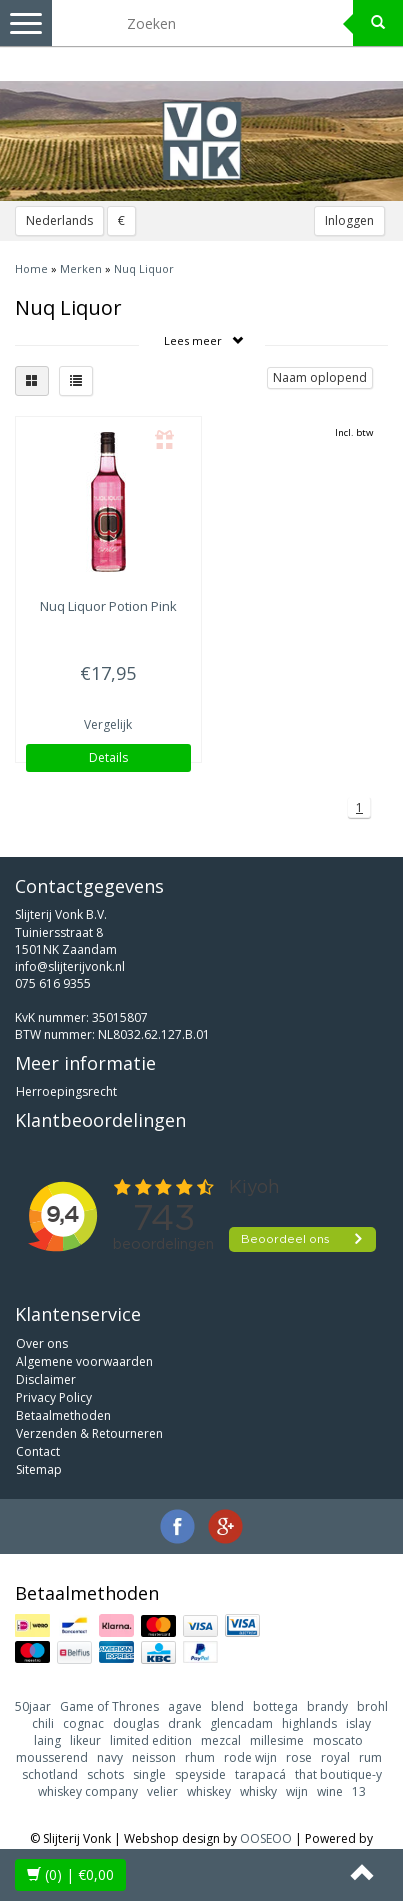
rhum (200, 1757)
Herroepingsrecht (66, 1091)
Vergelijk (108, 724)
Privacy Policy (54, 1397)
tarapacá (260, 1774)
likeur (85, 1740)
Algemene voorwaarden (84, 1361)
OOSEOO (266, 1838)
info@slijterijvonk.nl (70, 966)
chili (43, 1723)
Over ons (42, 1343)
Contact (38, 1451)
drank (184, 1723)
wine (330, 1791)
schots (105, 1774)
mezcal (221, 1740)
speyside (200, 1774)
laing (47, 1740)
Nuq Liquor (144, 268)
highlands (309, 1723)
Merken (81, 268)
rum (370, 1757)
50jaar (33, 1706)
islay (358, 1723)
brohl (372, 1706)
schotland (50, 1774)
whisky (258, 1791)
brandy (327, 1706)
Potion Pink (108, 606)
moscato (338, 1740)
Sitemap (39, 1469)
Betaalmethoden (63, 1415)
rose (299, 1757)
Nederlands (59, 220)
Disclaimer (46, 1379)
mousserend (52, 1757)
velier (162, 1791)
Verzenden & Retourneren (89, 1433)
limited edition (151, 1740)
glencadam (241, 1723)
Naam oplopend (320, 377)
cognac (83, 1723)
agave (185, 1706)
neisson (154, 1757)
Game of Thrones (109, 1706)
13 (359, 1791)
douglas (136, 1723)
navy (110, 1757)
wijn (297, 1791)
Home (31, 268)
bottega (275, 1706)
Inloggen (349, 220)
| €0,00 (70, 1874)
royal (335, 1757)
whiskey (209, 1791)
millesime (277, 1740)
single (149, 1774)
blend (227, 1706)
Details (108, 757)
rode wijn (250, 1757)
